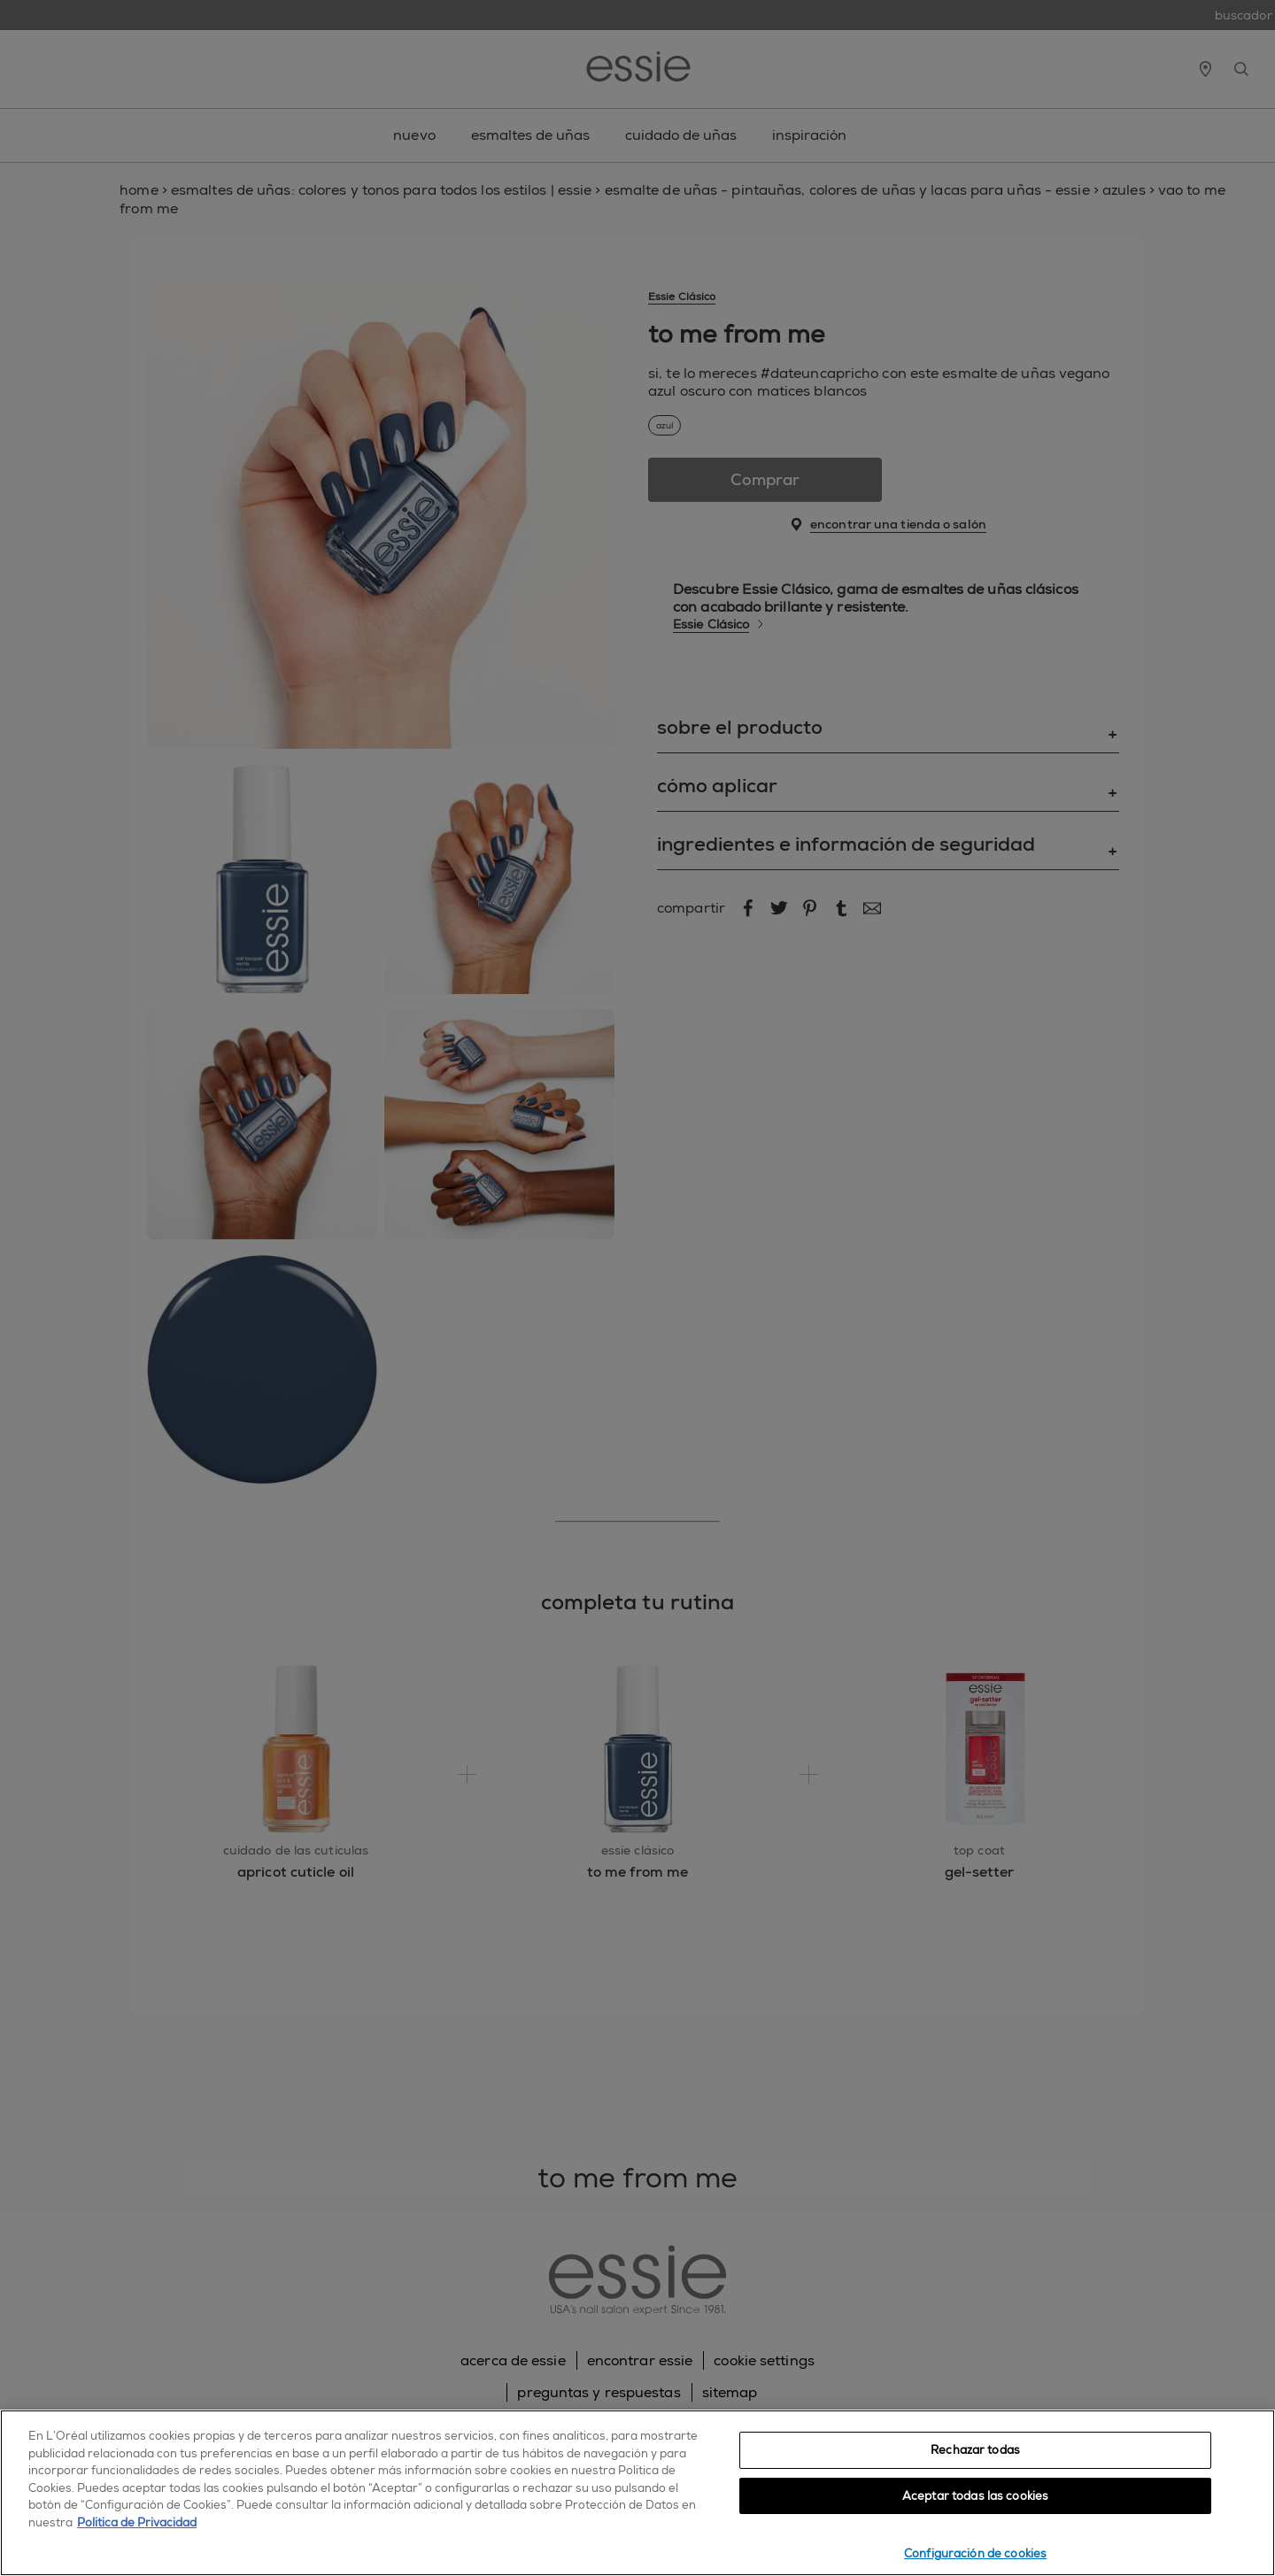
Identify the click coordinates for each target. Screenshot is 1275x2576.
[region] (637, 2493)
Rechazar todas (975, 2449)
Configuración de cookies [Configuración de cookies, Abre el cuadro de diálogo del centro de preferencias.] (975, 2553)
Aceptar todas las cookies (975, 2495)
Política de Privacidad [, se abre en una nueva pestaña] (137, 2522)
